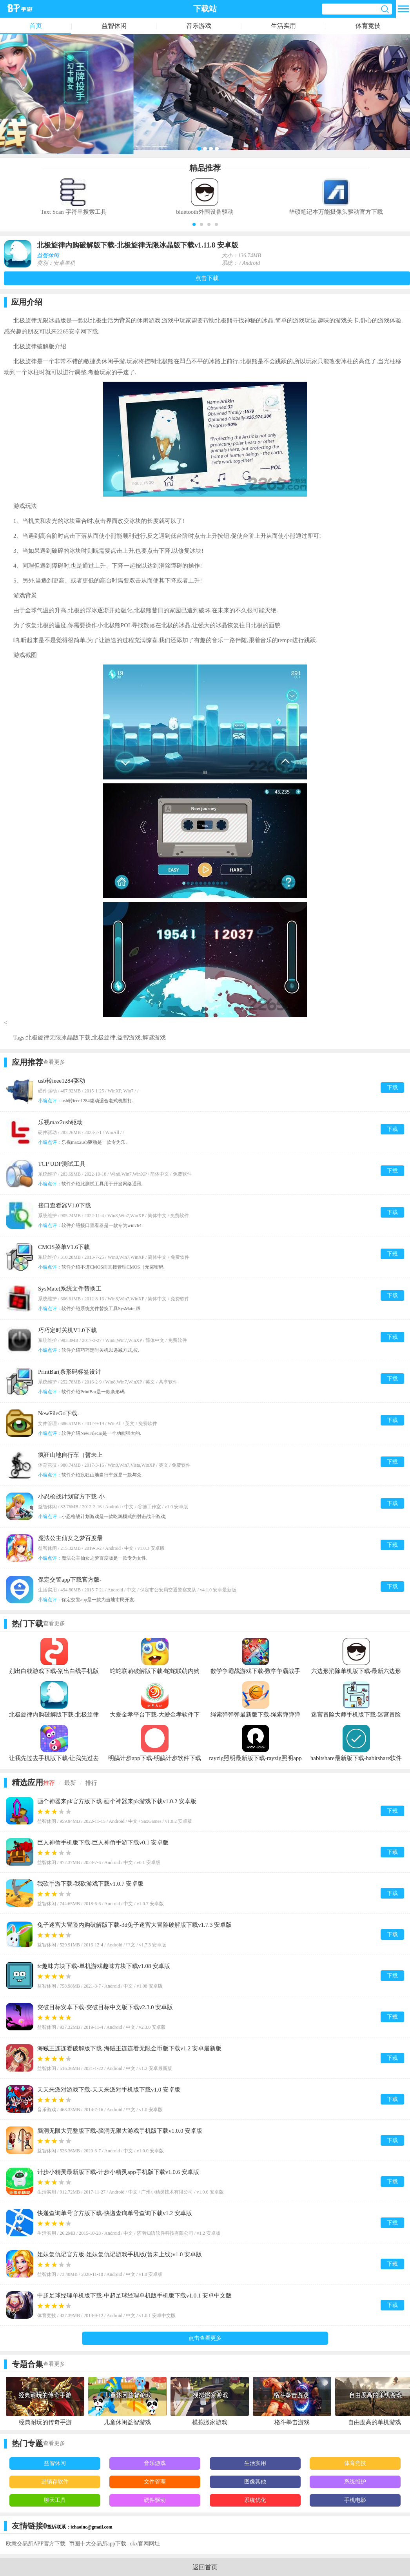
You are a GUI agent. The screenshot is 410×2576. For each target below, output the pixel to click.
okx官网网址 (145, 2544)
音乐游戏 (198, 25)
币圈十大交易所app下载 (97, 2544)
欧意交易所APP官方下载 (35, 2544)
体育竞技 (368, 25)
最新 (70, 1783)
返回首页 (205, 2567)
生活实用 (283, 25)
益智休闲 (114, 25)
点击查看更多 (205, 2338)
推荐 (49, 1783)
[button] (194, 224)
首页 (35, 25)
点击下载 (207, 278)
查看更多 (54, 1062)
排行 (91, 1783)
